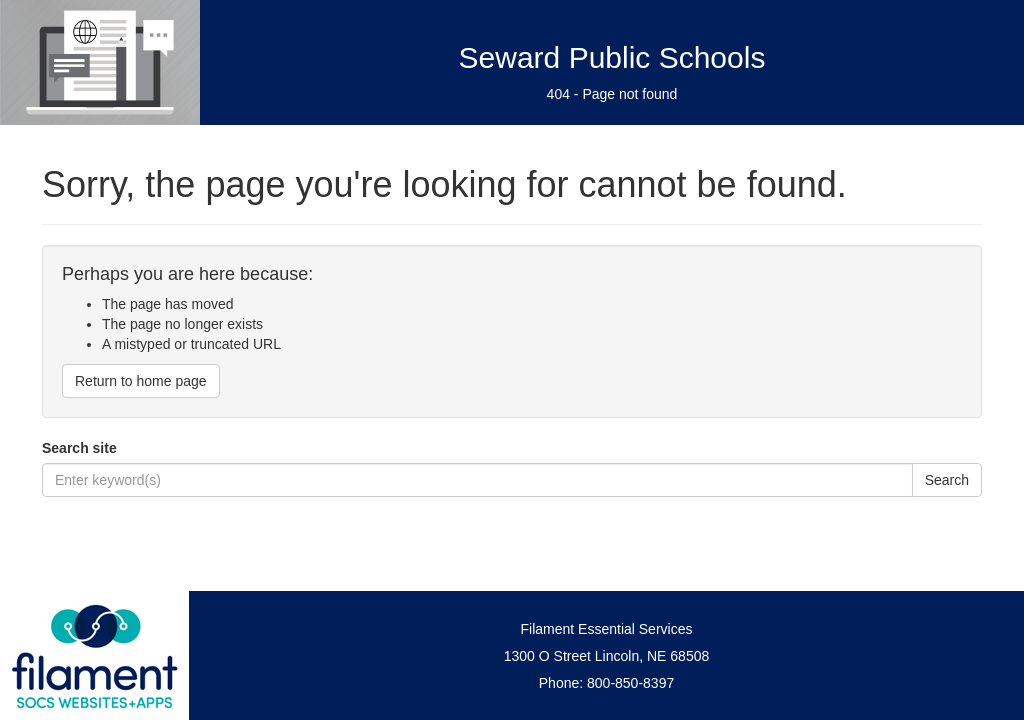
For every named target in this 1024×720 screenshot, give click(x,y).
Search (947, 480)
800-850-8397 (630, 683)
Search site (79, 448)
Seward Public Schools (612, 57)
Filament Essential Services (607, 629)
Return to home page (141, 381)
